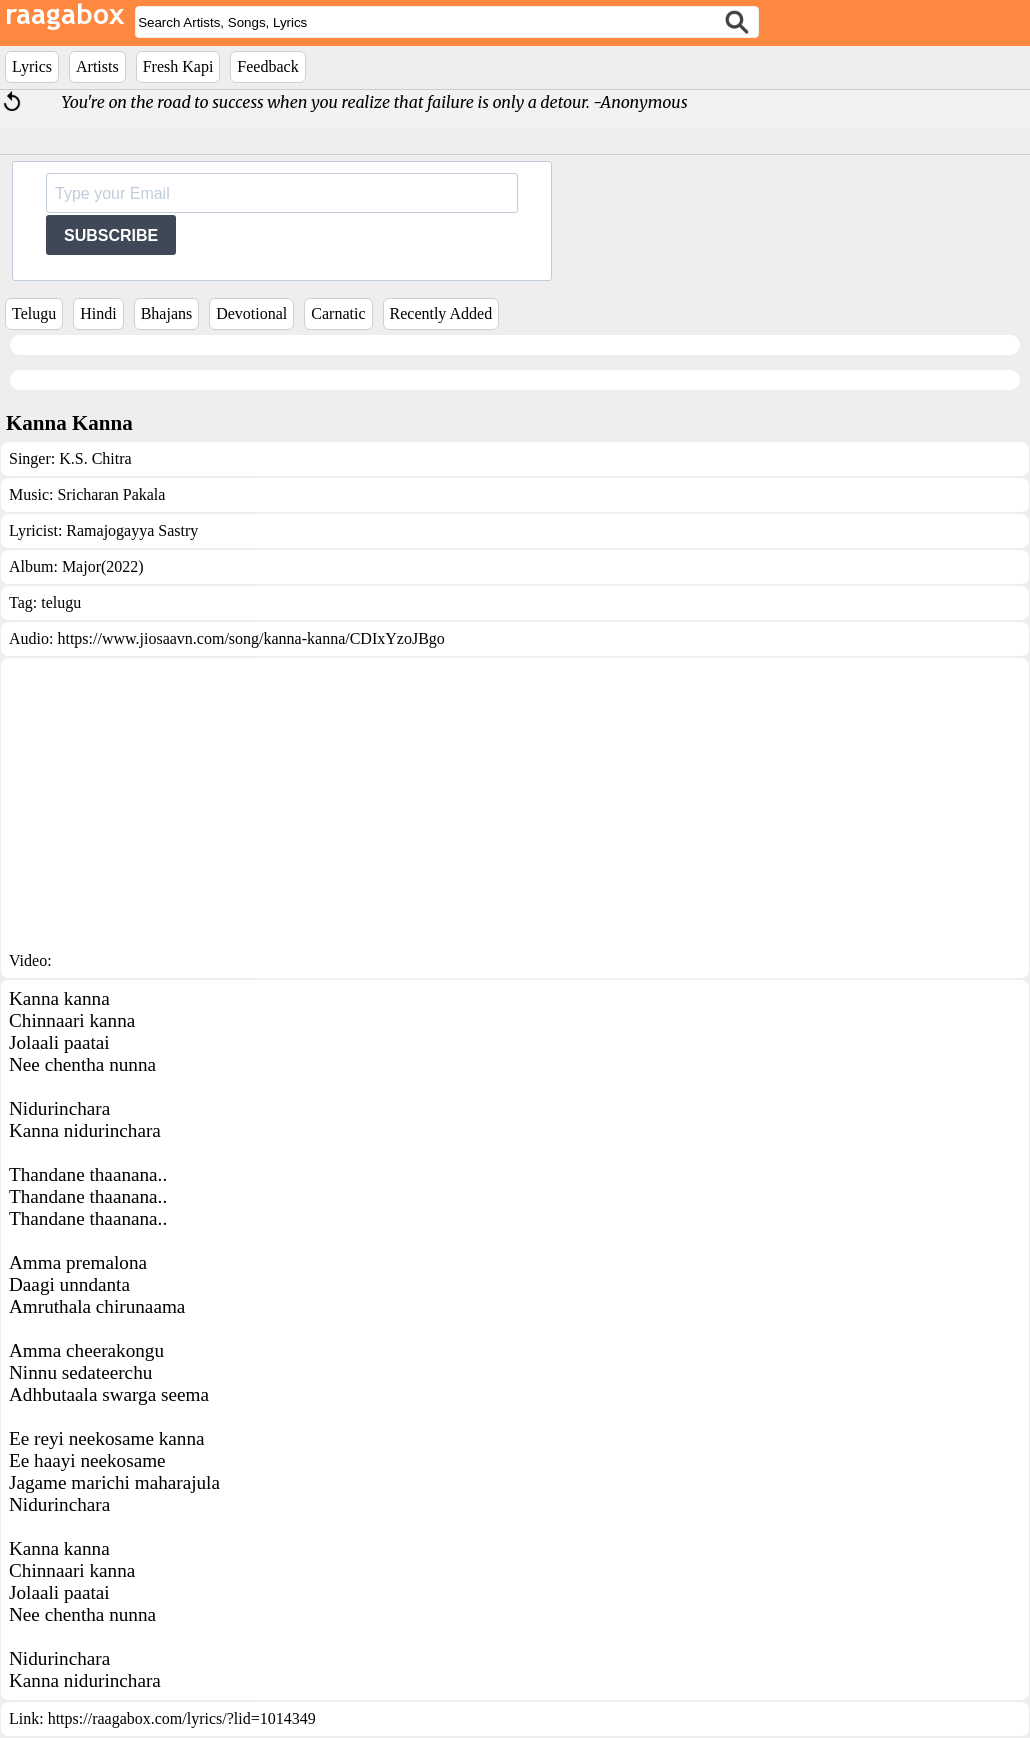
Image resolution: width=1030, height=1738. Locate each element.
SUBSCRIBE (111, 235)
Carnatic (338, 313)
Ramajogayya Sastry (132, 530)
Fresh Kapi (178, 66)
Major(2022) (103, 566)
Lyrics (32, 66)
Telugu (34, 313)
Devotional (251, 313)
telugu (61, 602)
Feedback (267, 66)
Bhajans (167, 313)
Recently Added (441, 313)
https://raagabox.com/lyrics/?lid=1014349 (182, 1718)
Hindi (98, 313)
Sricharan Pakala (111, 494)
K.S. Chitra (95, 458)
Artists (97, 66)
